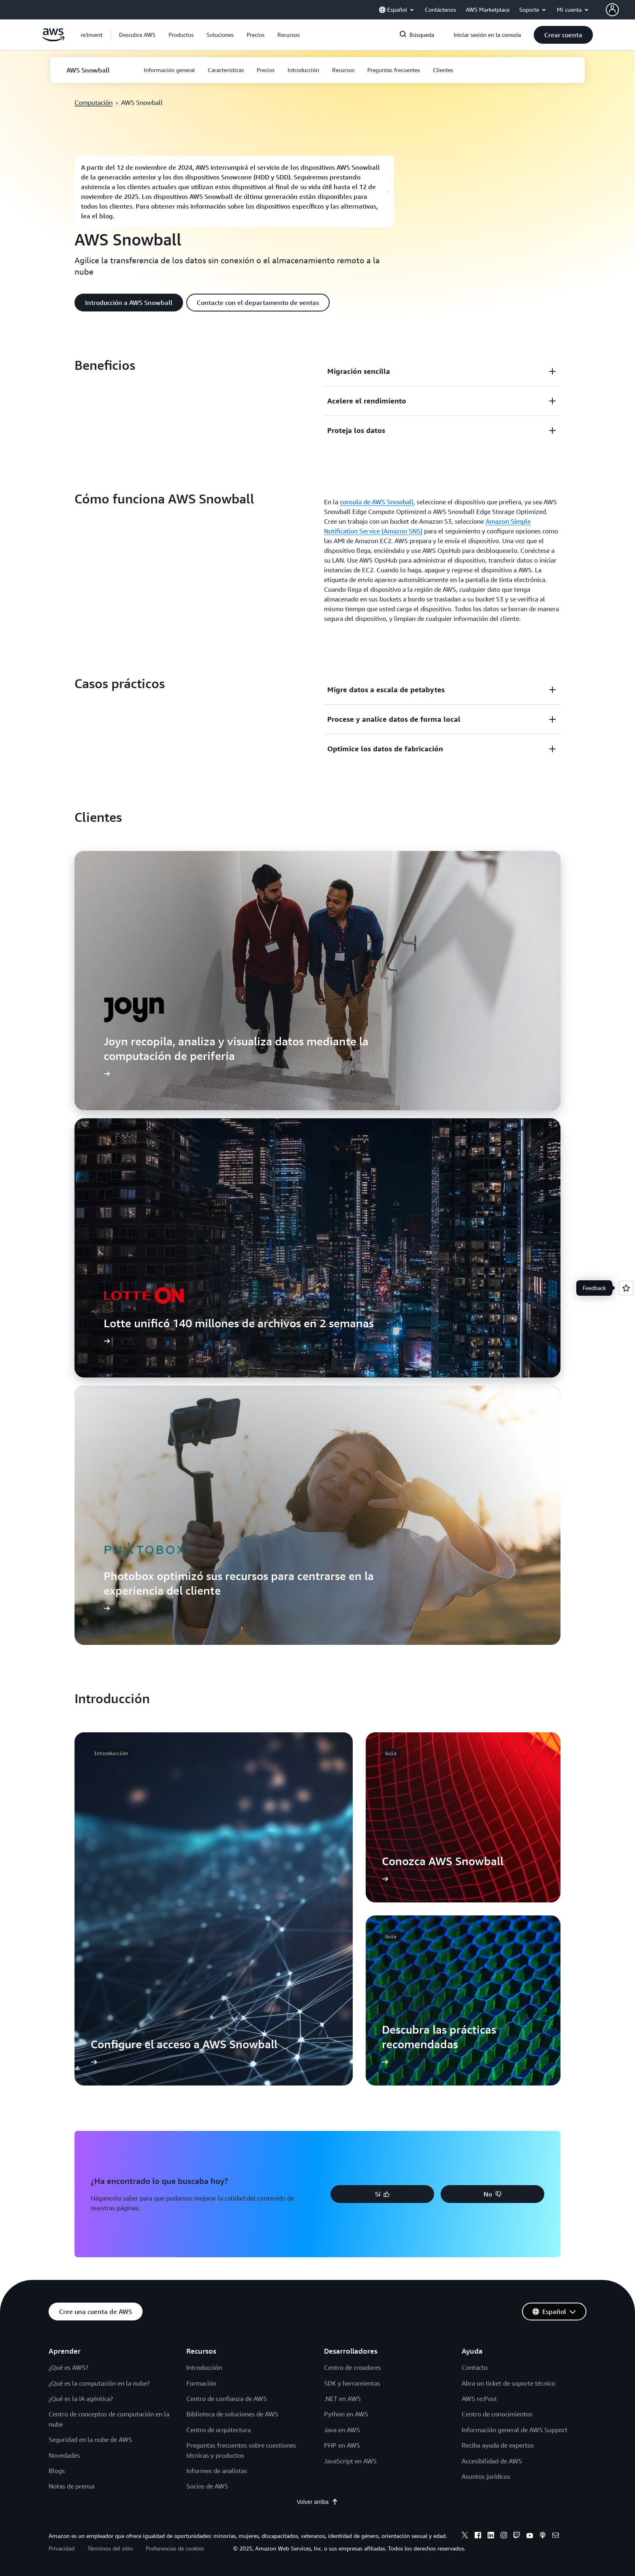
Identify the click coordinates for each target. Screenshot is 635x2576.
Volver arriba (318, 2502)
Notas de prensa (71, 2486)
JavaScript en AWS (350, 2461)
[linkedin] (491, 2536)
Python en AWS (346, 2414)
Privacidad (62, 2548)
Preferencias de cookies (175, 2548)
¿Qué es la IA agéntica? (81, 2399)
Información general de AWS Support (514, 2430)
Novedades (64, 2455)
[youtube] (529, 2536)
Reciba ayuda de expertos (498, 2445)
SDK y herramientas (352, 2383)
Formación (201, 2383)
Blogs (57, 2471)
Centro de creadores (352, 2367)
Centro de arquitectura (218, 2430)
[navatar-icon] (612, 9)
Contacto (475, 2367)
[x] (465, 2536)
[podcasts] (542, 2536)
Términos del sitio (110, 2548)
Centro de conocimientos (497, 2414)
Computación (94, 102)
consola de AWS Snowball (376, 502)
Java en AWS (342, 2430)
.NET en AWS (342, 2399)
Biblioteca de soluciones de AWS (232, 2414)
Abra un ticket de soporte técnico (508, 2383)
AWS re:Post (479, 2399)
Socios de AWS (207, 2486)
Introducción (204, 2367)
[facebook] (478, 2536)
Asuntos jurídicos (486, 2476)
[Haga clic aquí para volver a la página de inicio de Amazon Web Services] (53, 39)
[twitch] (517, 2536)
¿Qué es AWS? (68, 2367)
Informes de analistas (216, 2471)
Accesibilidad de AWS (492, 2461)
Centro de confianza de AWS (226, 2399)
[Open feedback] (626, 1288)
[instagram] (504, 2536)
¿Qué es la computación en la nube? (99, 2383)
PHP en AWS (342, 2445)
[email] (555, 2536)
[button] (137, 35)
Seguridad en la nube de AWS (90, 2439)
